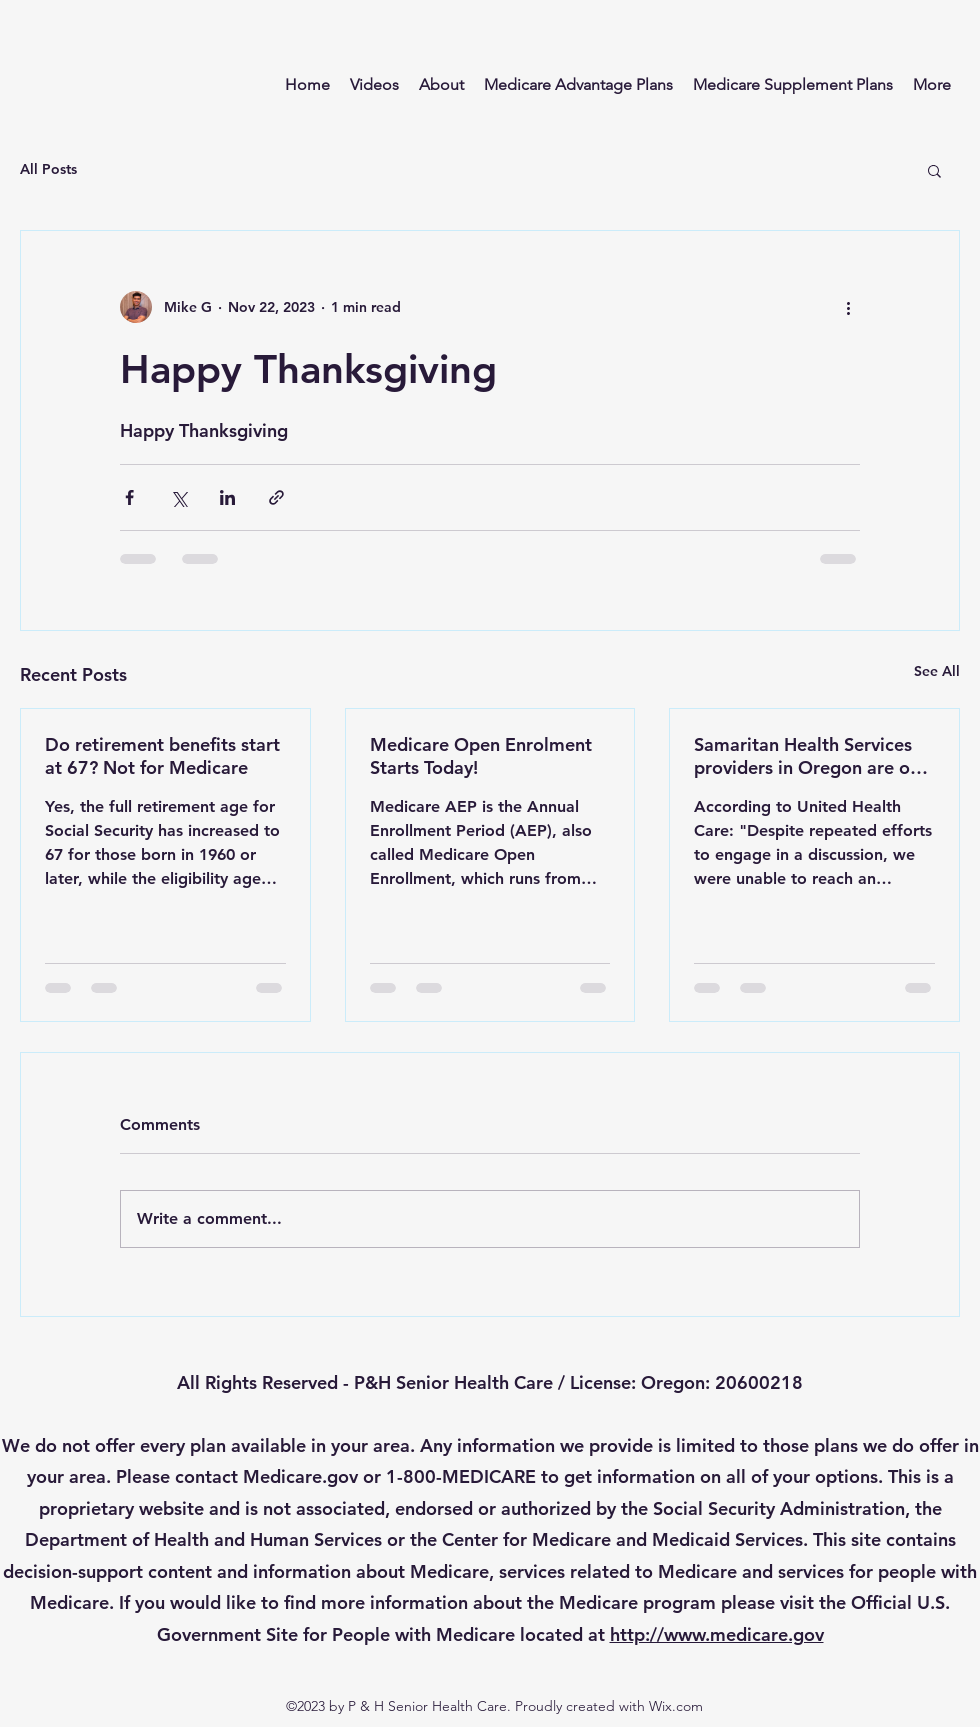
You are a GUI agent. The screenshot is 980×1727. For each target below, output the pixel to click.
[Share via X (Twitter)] (178, 497)
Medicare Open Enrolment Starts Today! (481, 756)
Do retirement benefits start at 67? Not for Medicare (162, 756)
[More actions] (848, 307)
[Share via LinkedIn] (227, 497)
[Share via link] (276, 497)
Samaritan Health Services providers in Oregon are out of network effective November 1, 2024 (810, 756)
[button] (934, 170)
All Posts (48, 169)
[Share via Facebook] (129, 497)
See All (937, 671)
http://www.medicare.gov (717, 1634)
